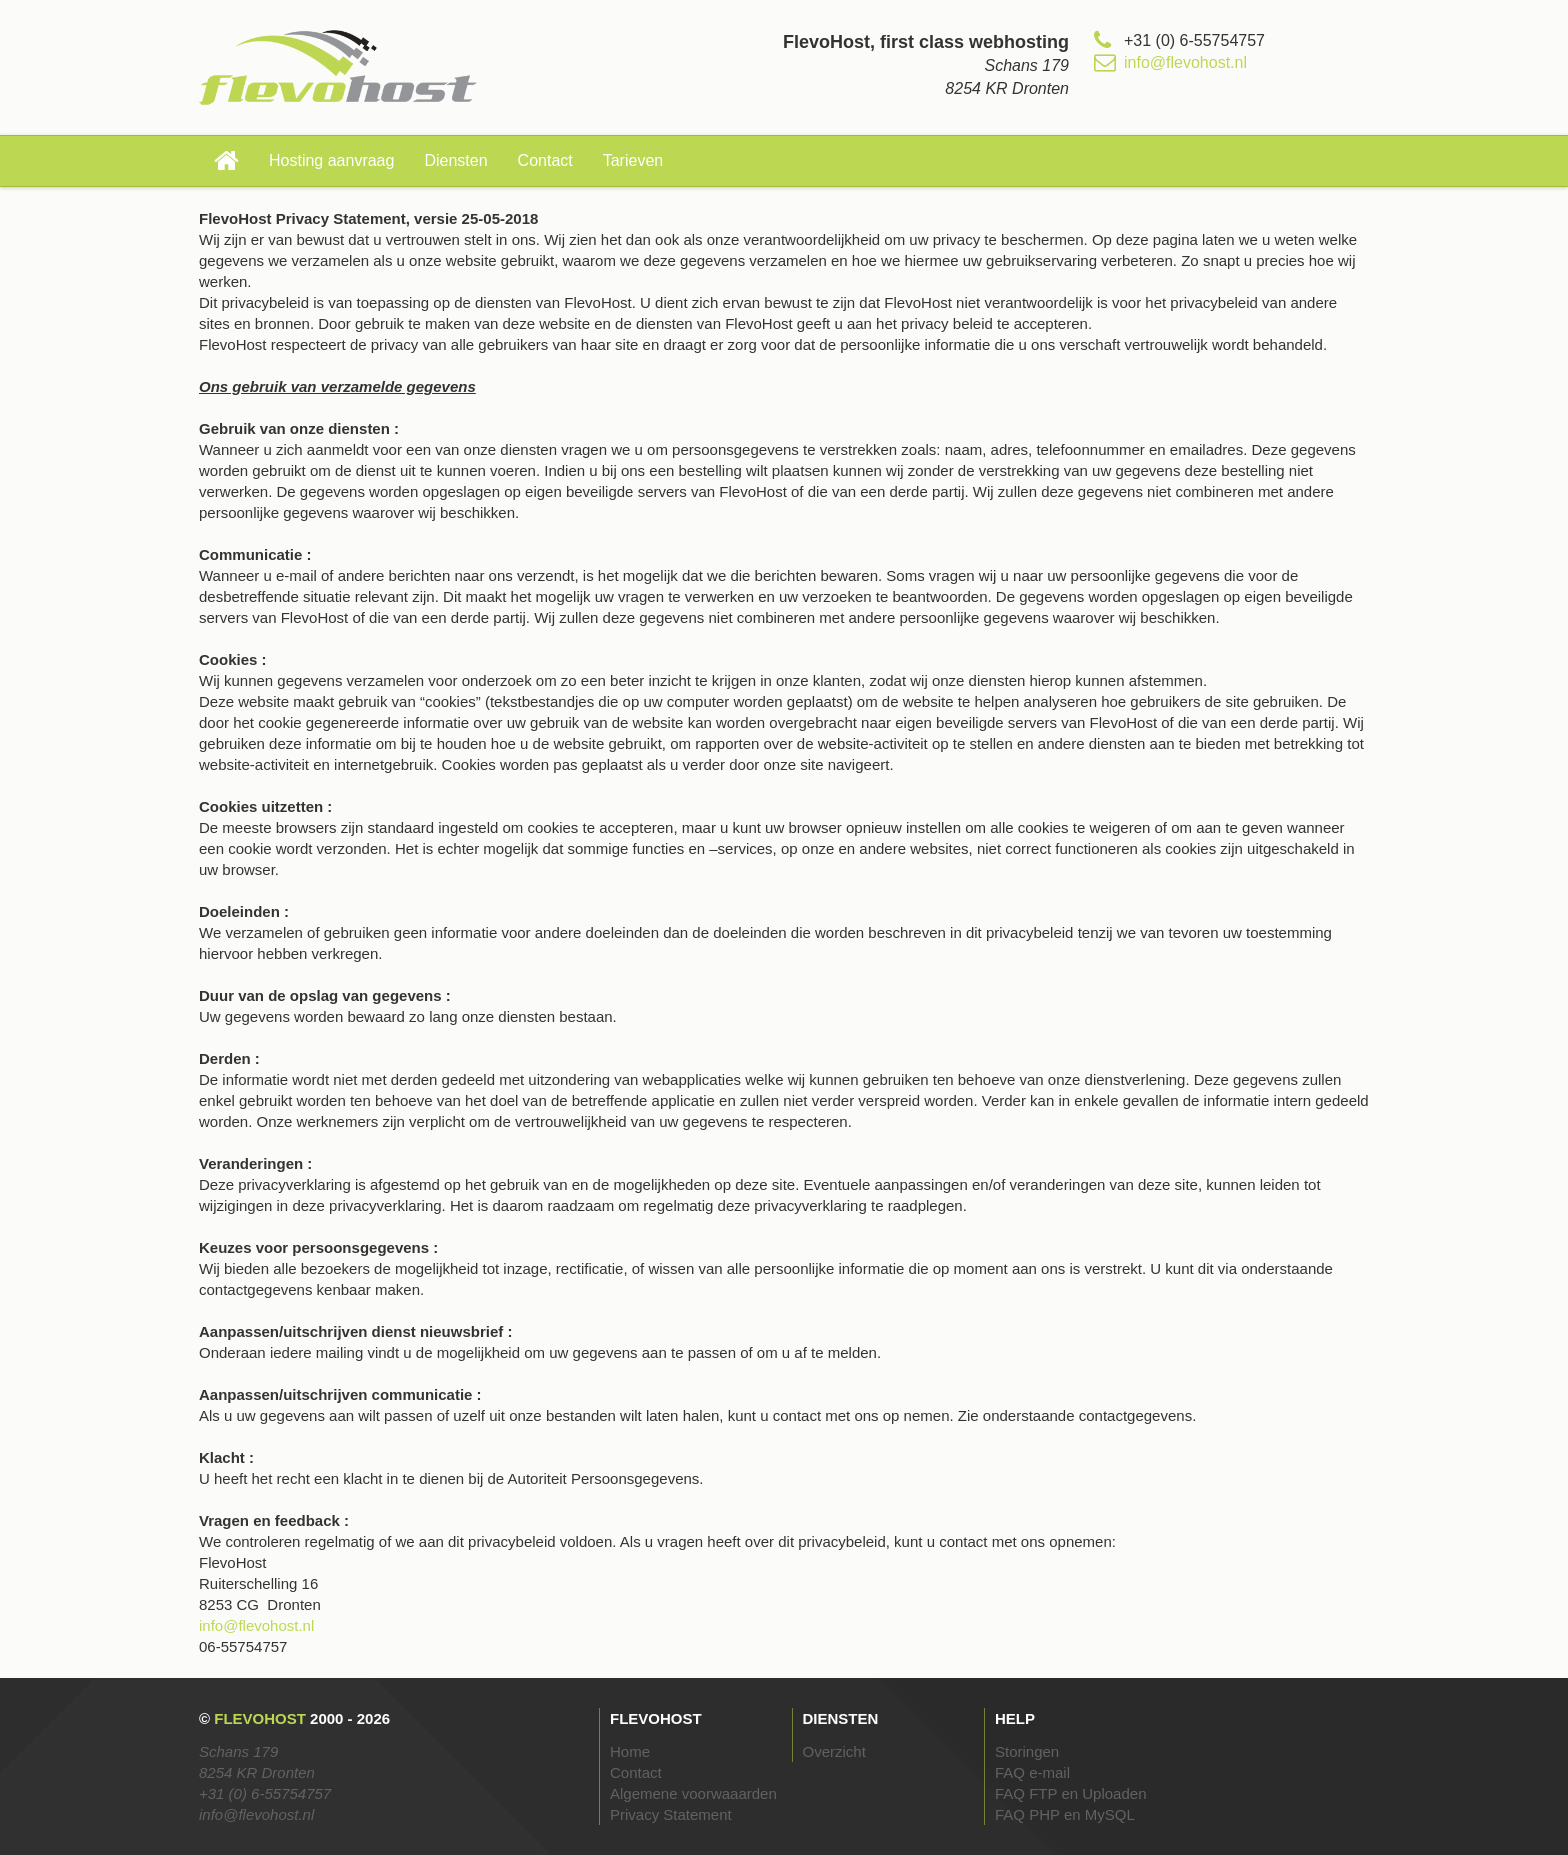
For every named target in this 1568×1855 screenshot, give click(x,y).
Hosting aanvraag (331, 160)
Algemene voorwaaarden (693, 1793)
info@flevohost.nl (1185, 62)
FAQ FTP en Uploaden (1070, 1793)
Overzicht (834, 1751)
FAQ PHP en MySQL (1065, 1814)
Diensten (455, 160)
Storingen (1027, 1751)
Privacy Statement (671, 1814)
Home (630, 1751)
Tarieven (633, 160)
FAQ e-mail (1032, 1772)
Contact (545, 160)
